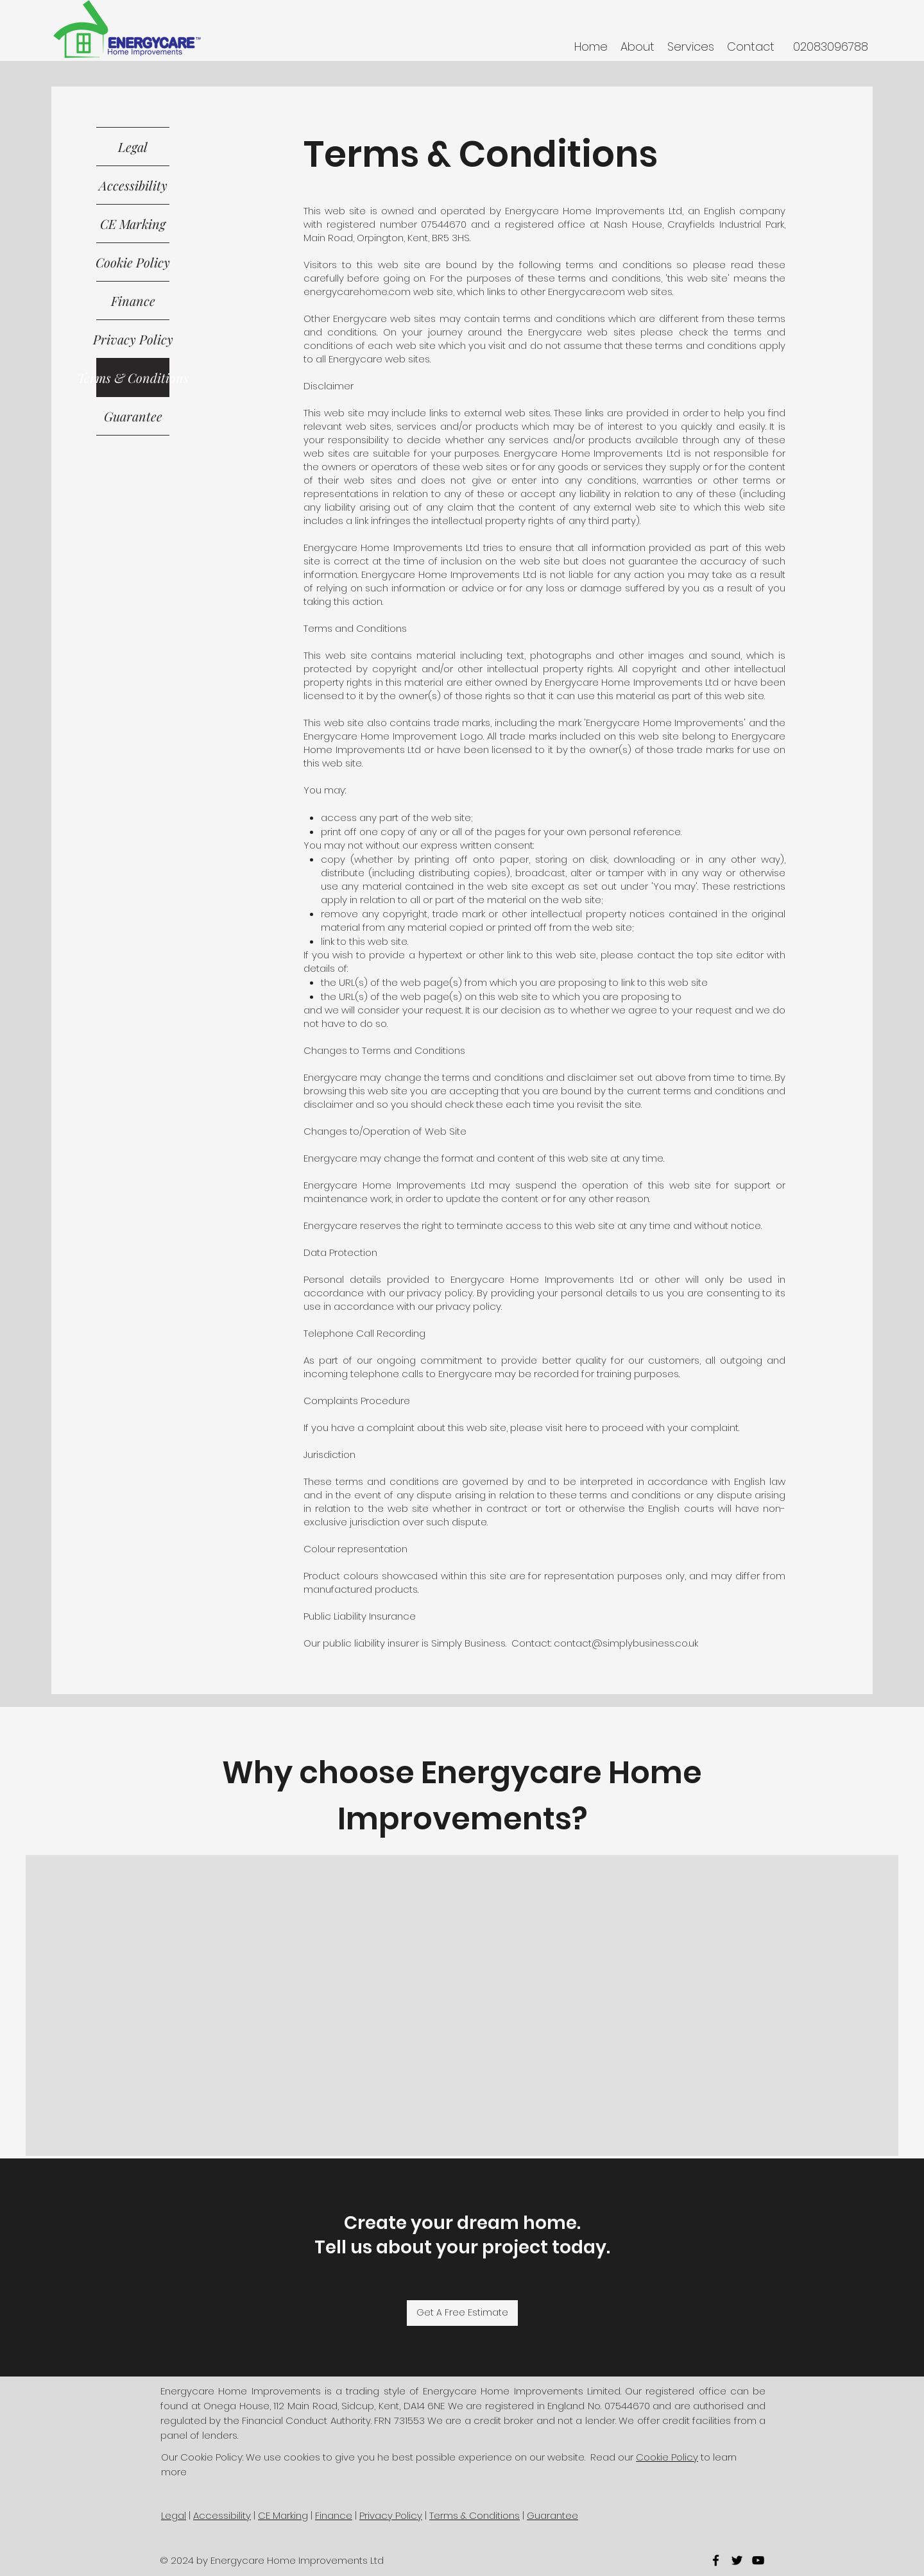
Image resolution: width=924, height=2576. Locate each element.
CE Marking (133, 223)
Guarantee (133, 416)
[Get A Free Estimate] (462, 2313)
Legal (133, 146)
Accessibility (133, 185)
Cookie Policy (132, 262)
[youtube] (758, 2560)
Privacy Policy (132, 339)
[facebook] (715, 2560)
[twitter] (737, 2560)
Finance (133, 300)
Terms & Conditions (132, 377)
